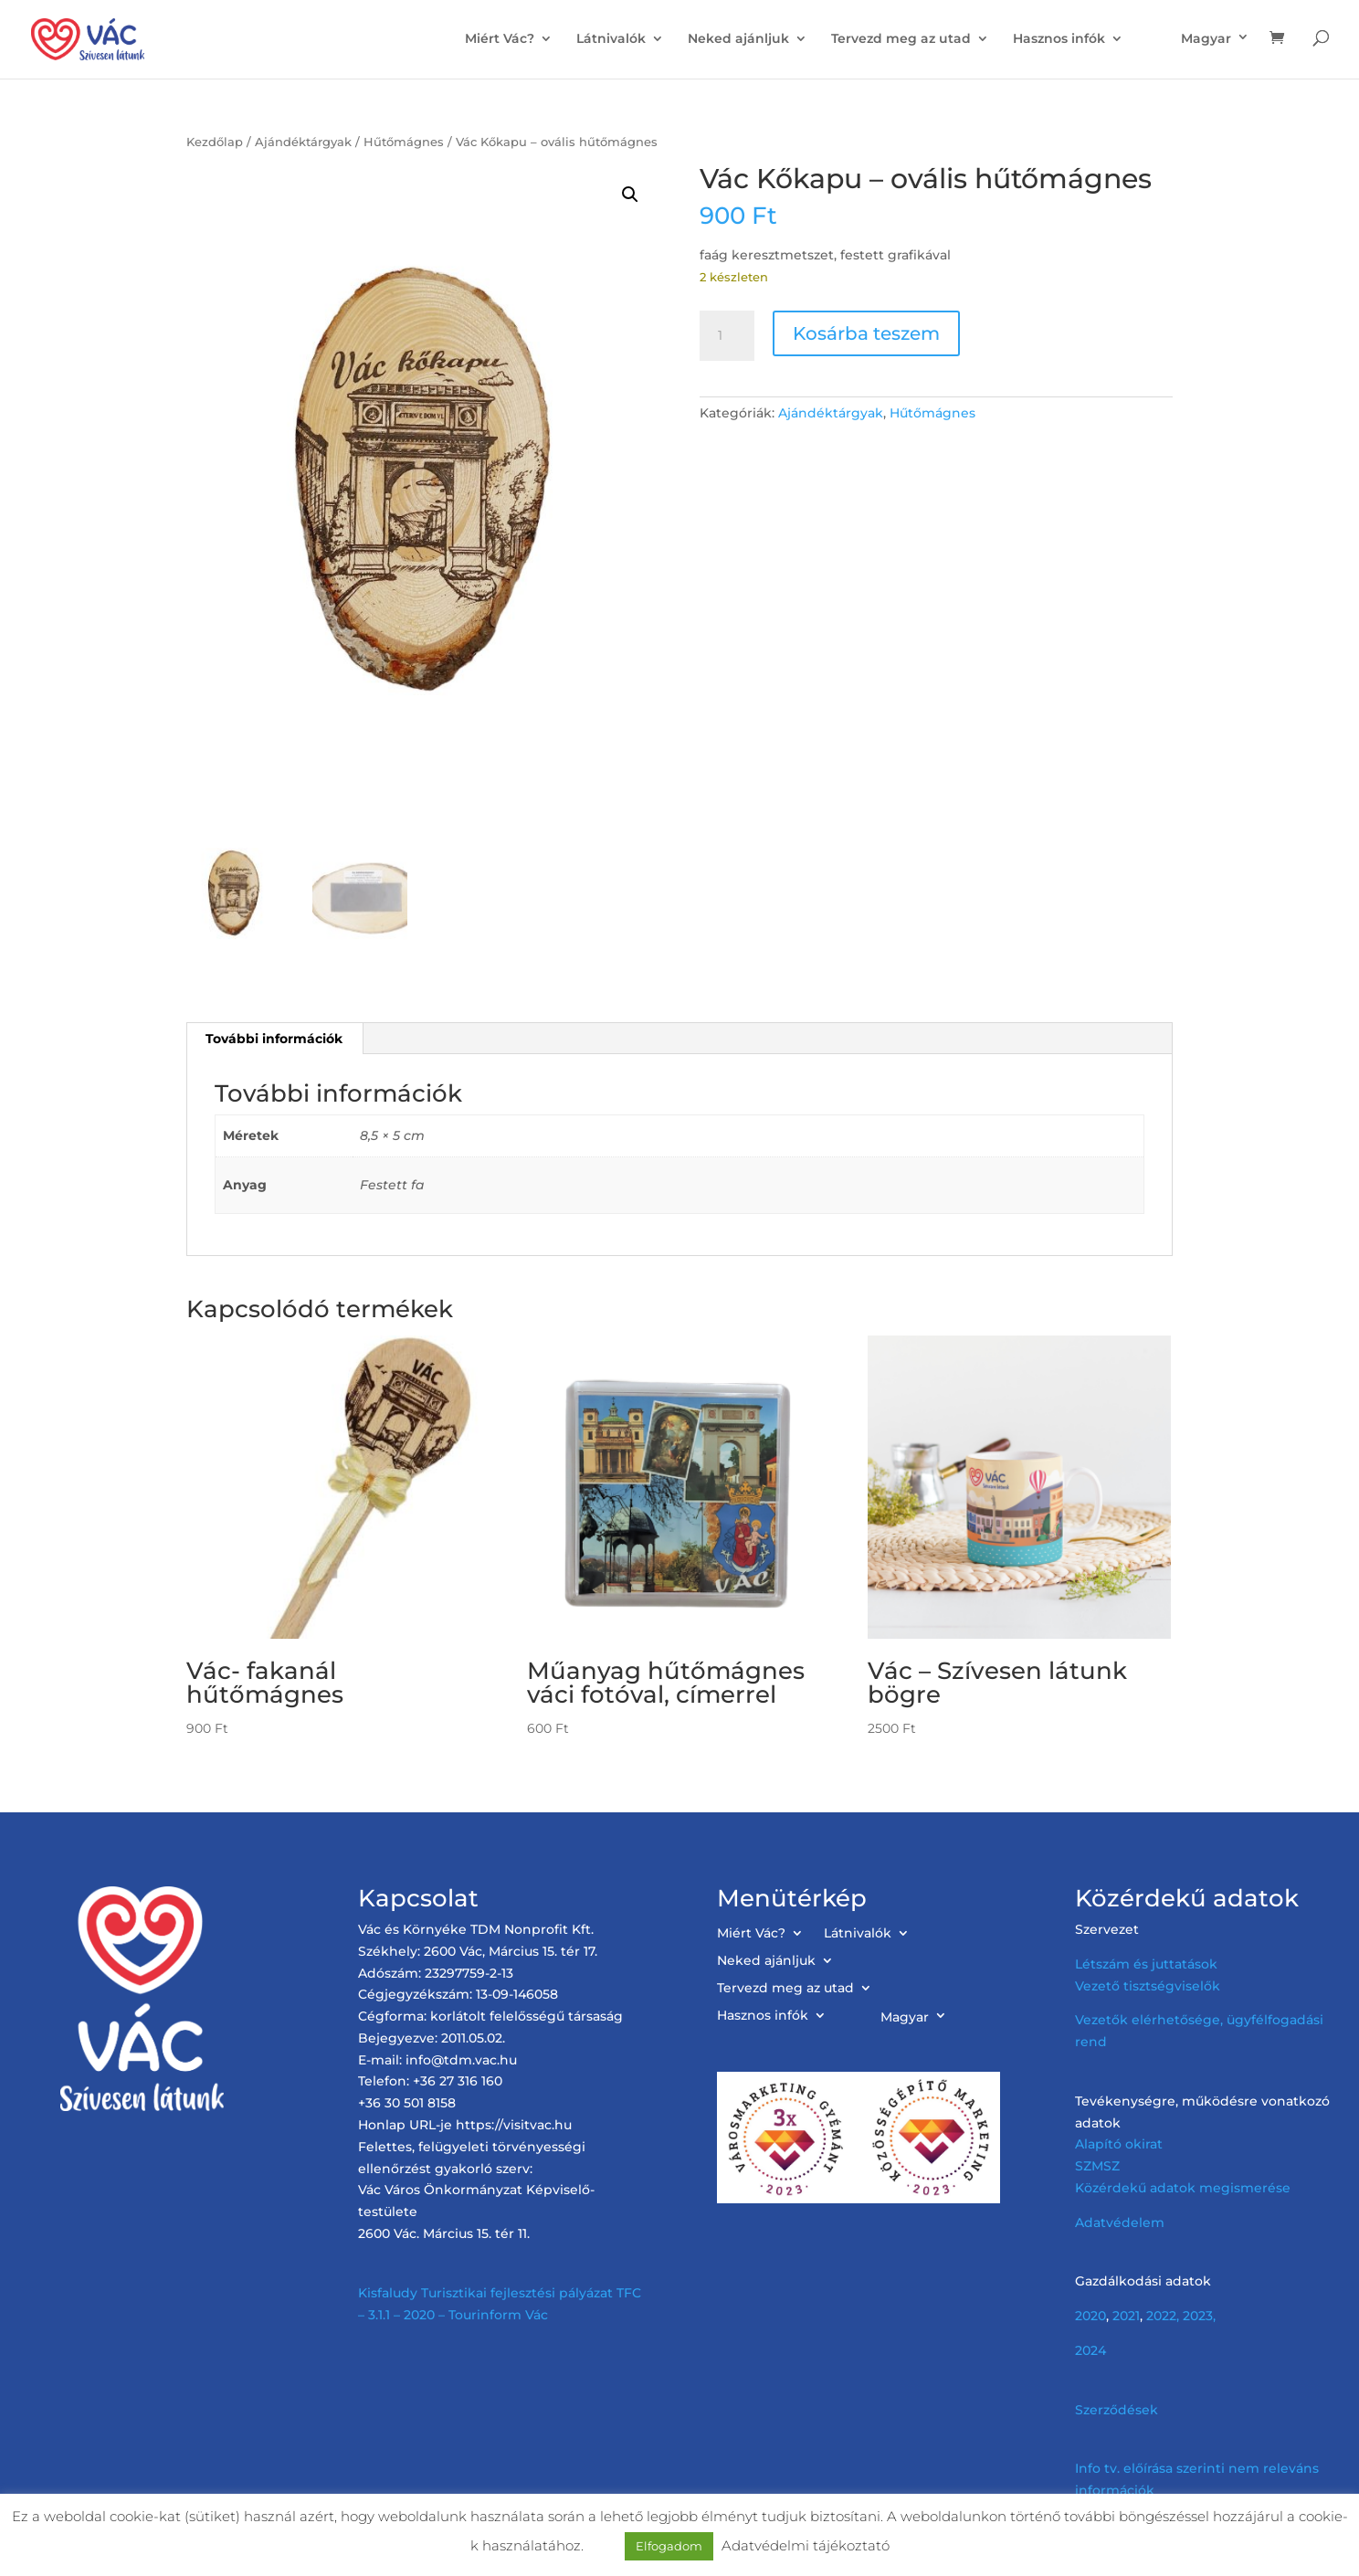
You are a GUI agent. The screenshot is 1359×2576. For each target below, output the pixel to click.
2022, (1162, 2315)
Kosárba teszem (866, 333)
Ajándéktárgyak (303, 142)
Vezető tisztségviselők (1147, 1986)
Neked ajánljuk (738, 39)
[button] (630, 194)
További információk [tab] (273, 1038)
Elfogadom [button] (669, 2546)
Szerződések (1116, 2410)
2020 (1090, 2315)
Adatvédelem (1119, 2222)
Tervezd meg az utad (901, 39)
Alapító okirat (1119, 2144)
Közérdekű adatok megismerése (1183, 2188)
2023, (1199, 2315)
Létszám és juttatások (1146, 1964)
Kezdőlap (214, 142)
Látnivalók (611, 39)
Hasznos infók (1059, 39)
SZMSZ (1097, 2166)
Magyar (1206, 38)
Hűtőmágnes (403, 142)
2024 (1090, 2350)
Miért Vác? (499, 39)
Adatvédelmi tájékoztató (806, 2545)
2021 (1126, 2315)
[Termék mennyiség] (727, 336)
